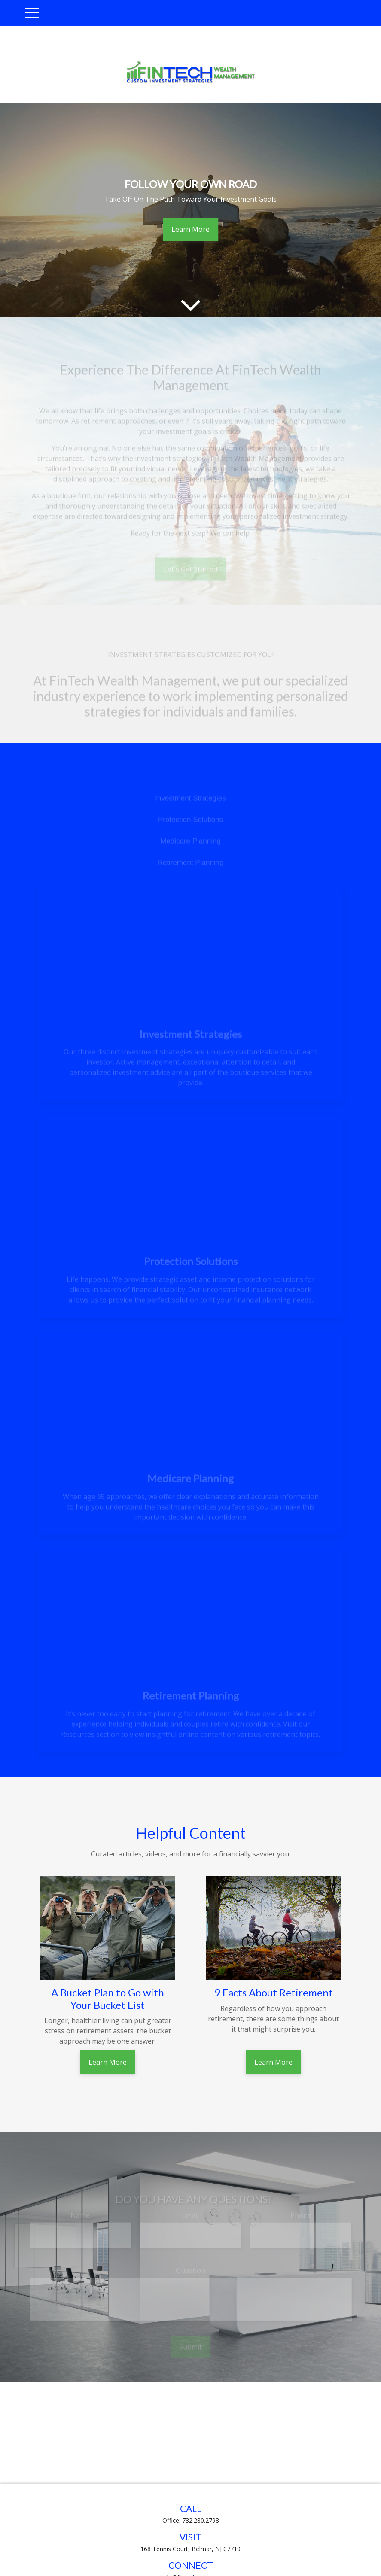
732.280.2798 (200, 2520)
